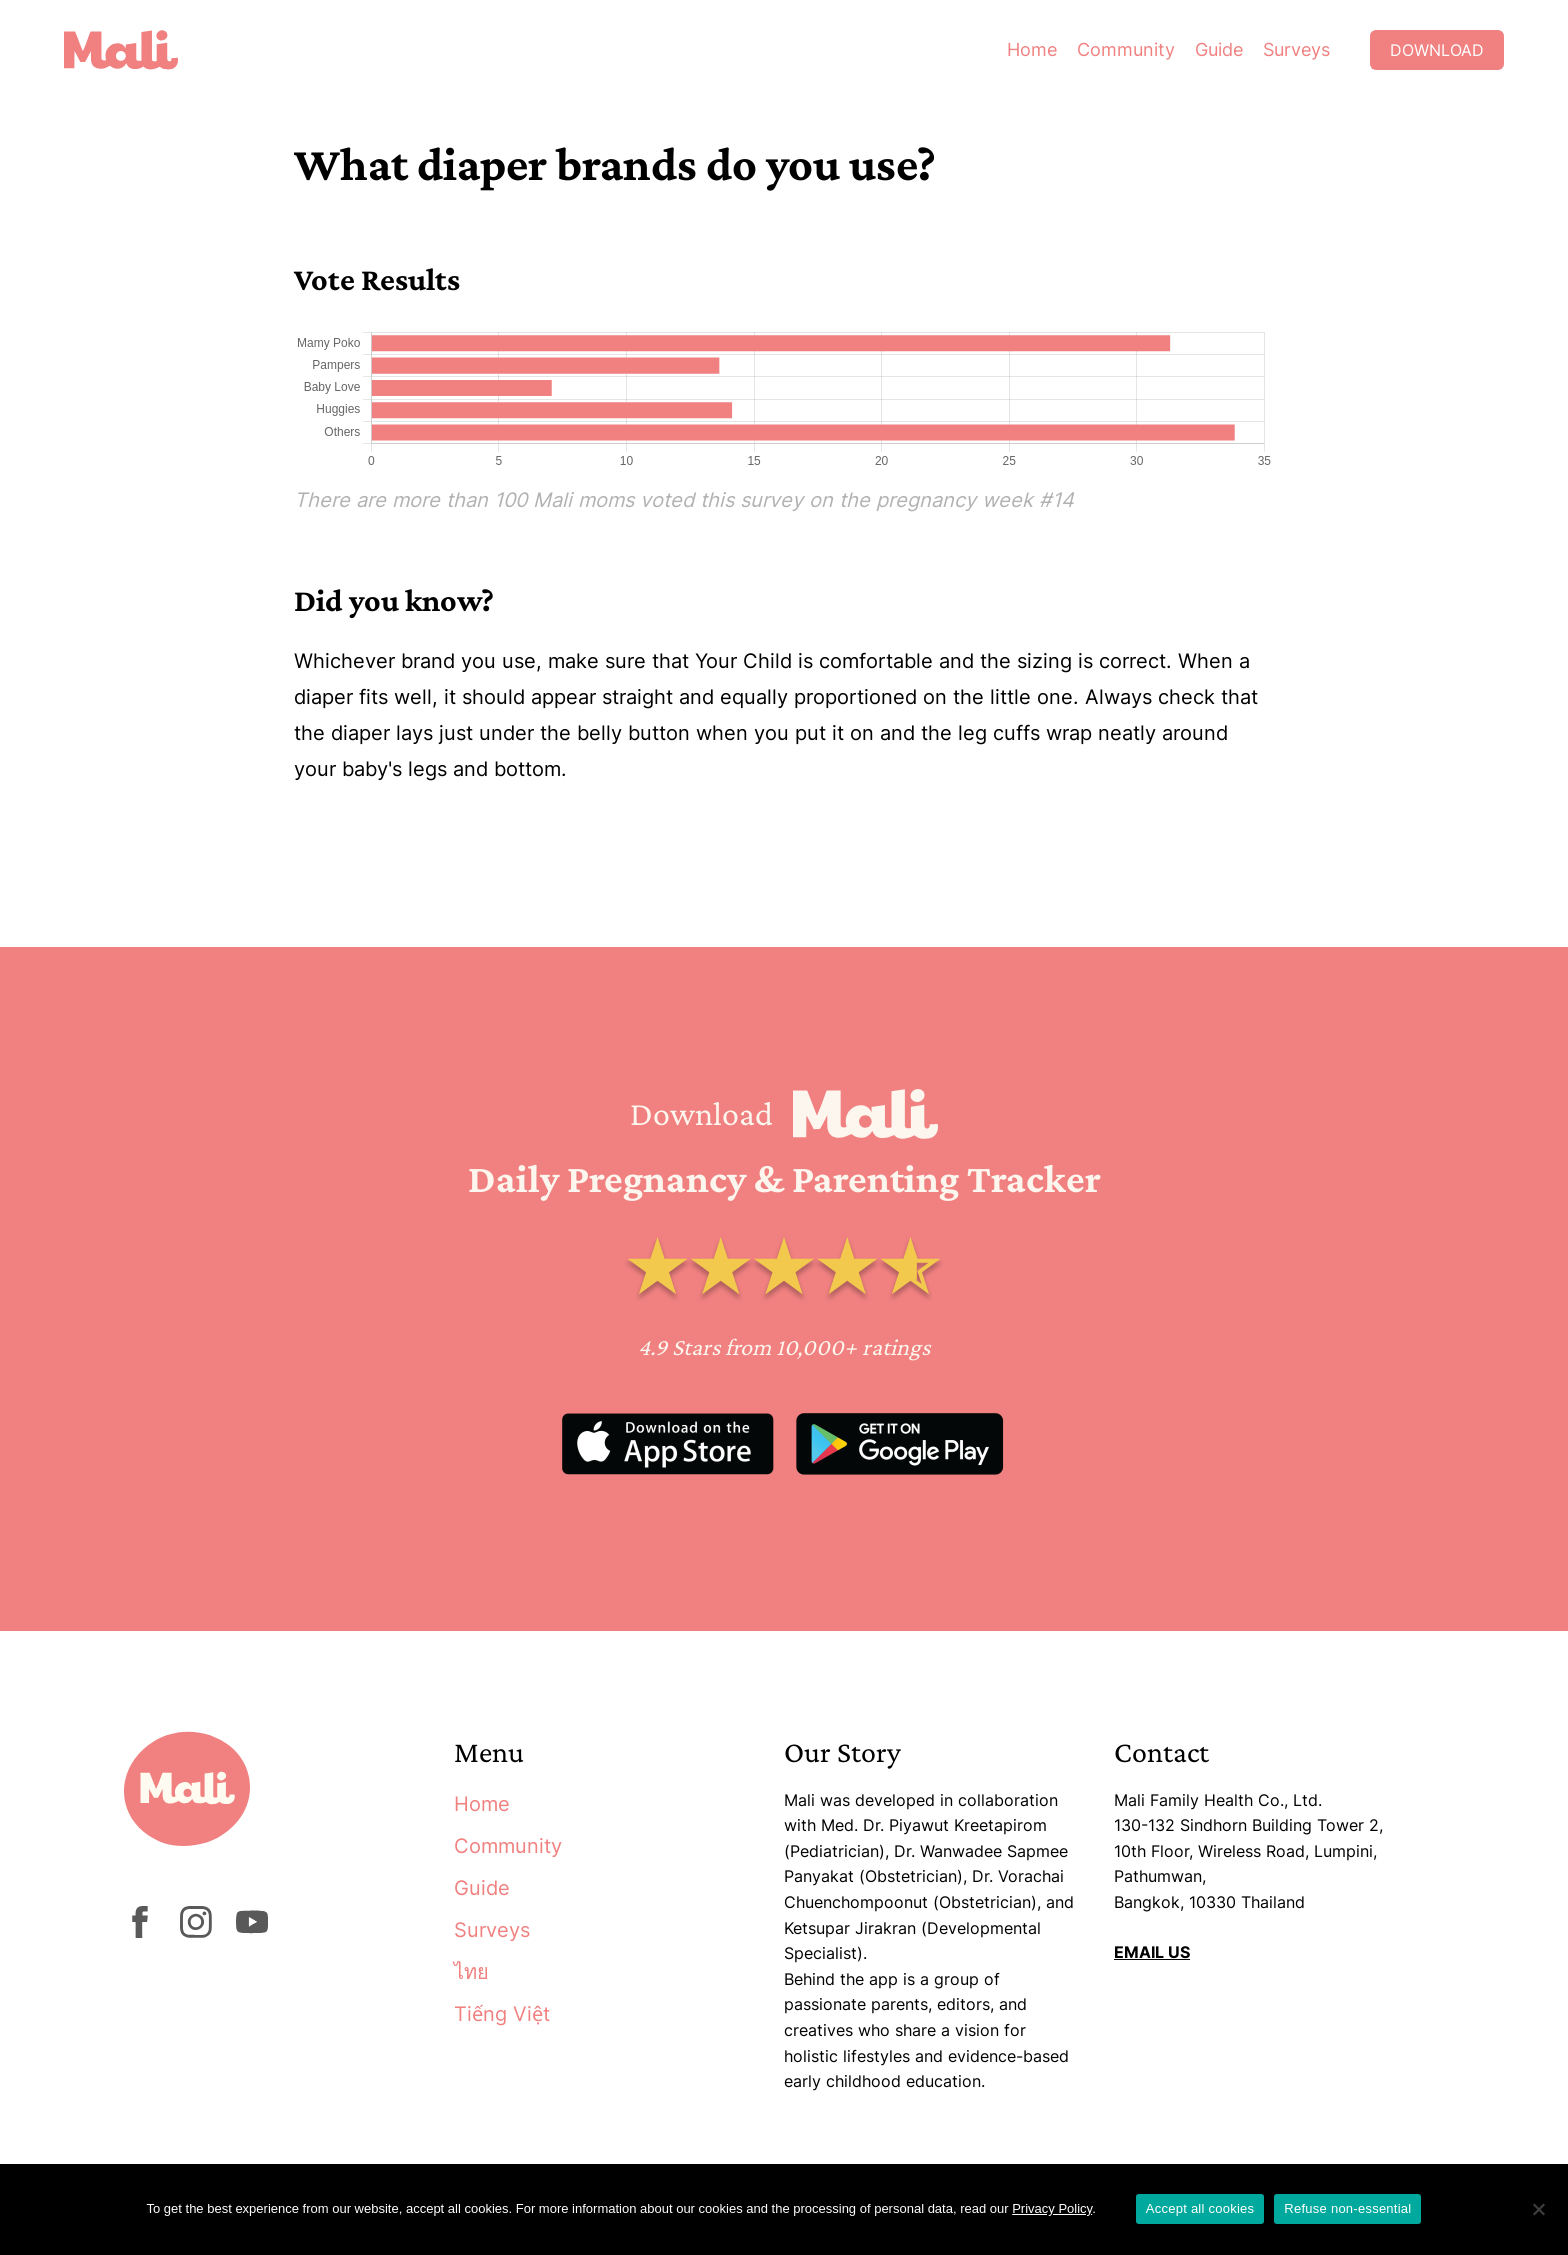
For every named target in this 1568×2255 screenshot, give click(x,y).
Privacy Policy (1052, 2208)
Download (1437, 50)
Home (1032, 49)
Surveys (1296, 49)
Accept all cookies (1200, 2208)
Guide (1219, 49)
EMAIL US (1152, 1952)
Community (1126, 49)
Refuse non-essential (1347, 2208)
